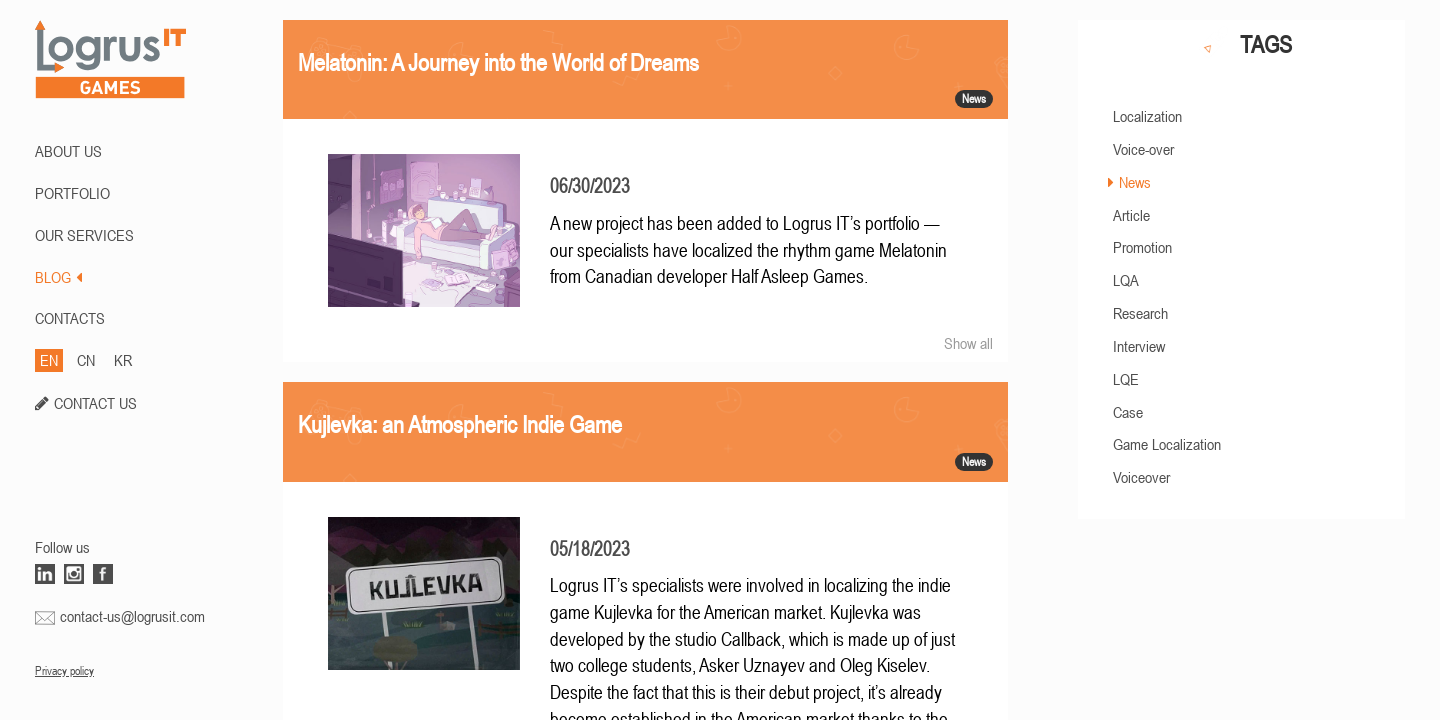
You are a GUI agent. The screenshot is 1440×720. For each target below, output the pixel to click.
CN (86, 360)
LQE (1126, 379)
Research (1140, 313)
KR (123, 360)
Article (1131, 215)
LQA (1126, 280)
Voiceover (1141, 477)
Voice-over (1143, 149)
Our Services (84, 235)
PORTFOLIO (72, 193)
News (1135, 182)
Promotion (1142, 247)
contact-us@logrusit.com (132, 616)
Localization (1147, 116)
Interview (1139, 346)
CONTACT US (95, 403)
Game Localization (1167, 444)
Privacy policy (64, 671)
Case (1128, 412)
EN (49, 360)
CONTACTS (70, 318)
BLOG (58, 277)
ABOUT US (68, 151)
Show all (968, 343)
